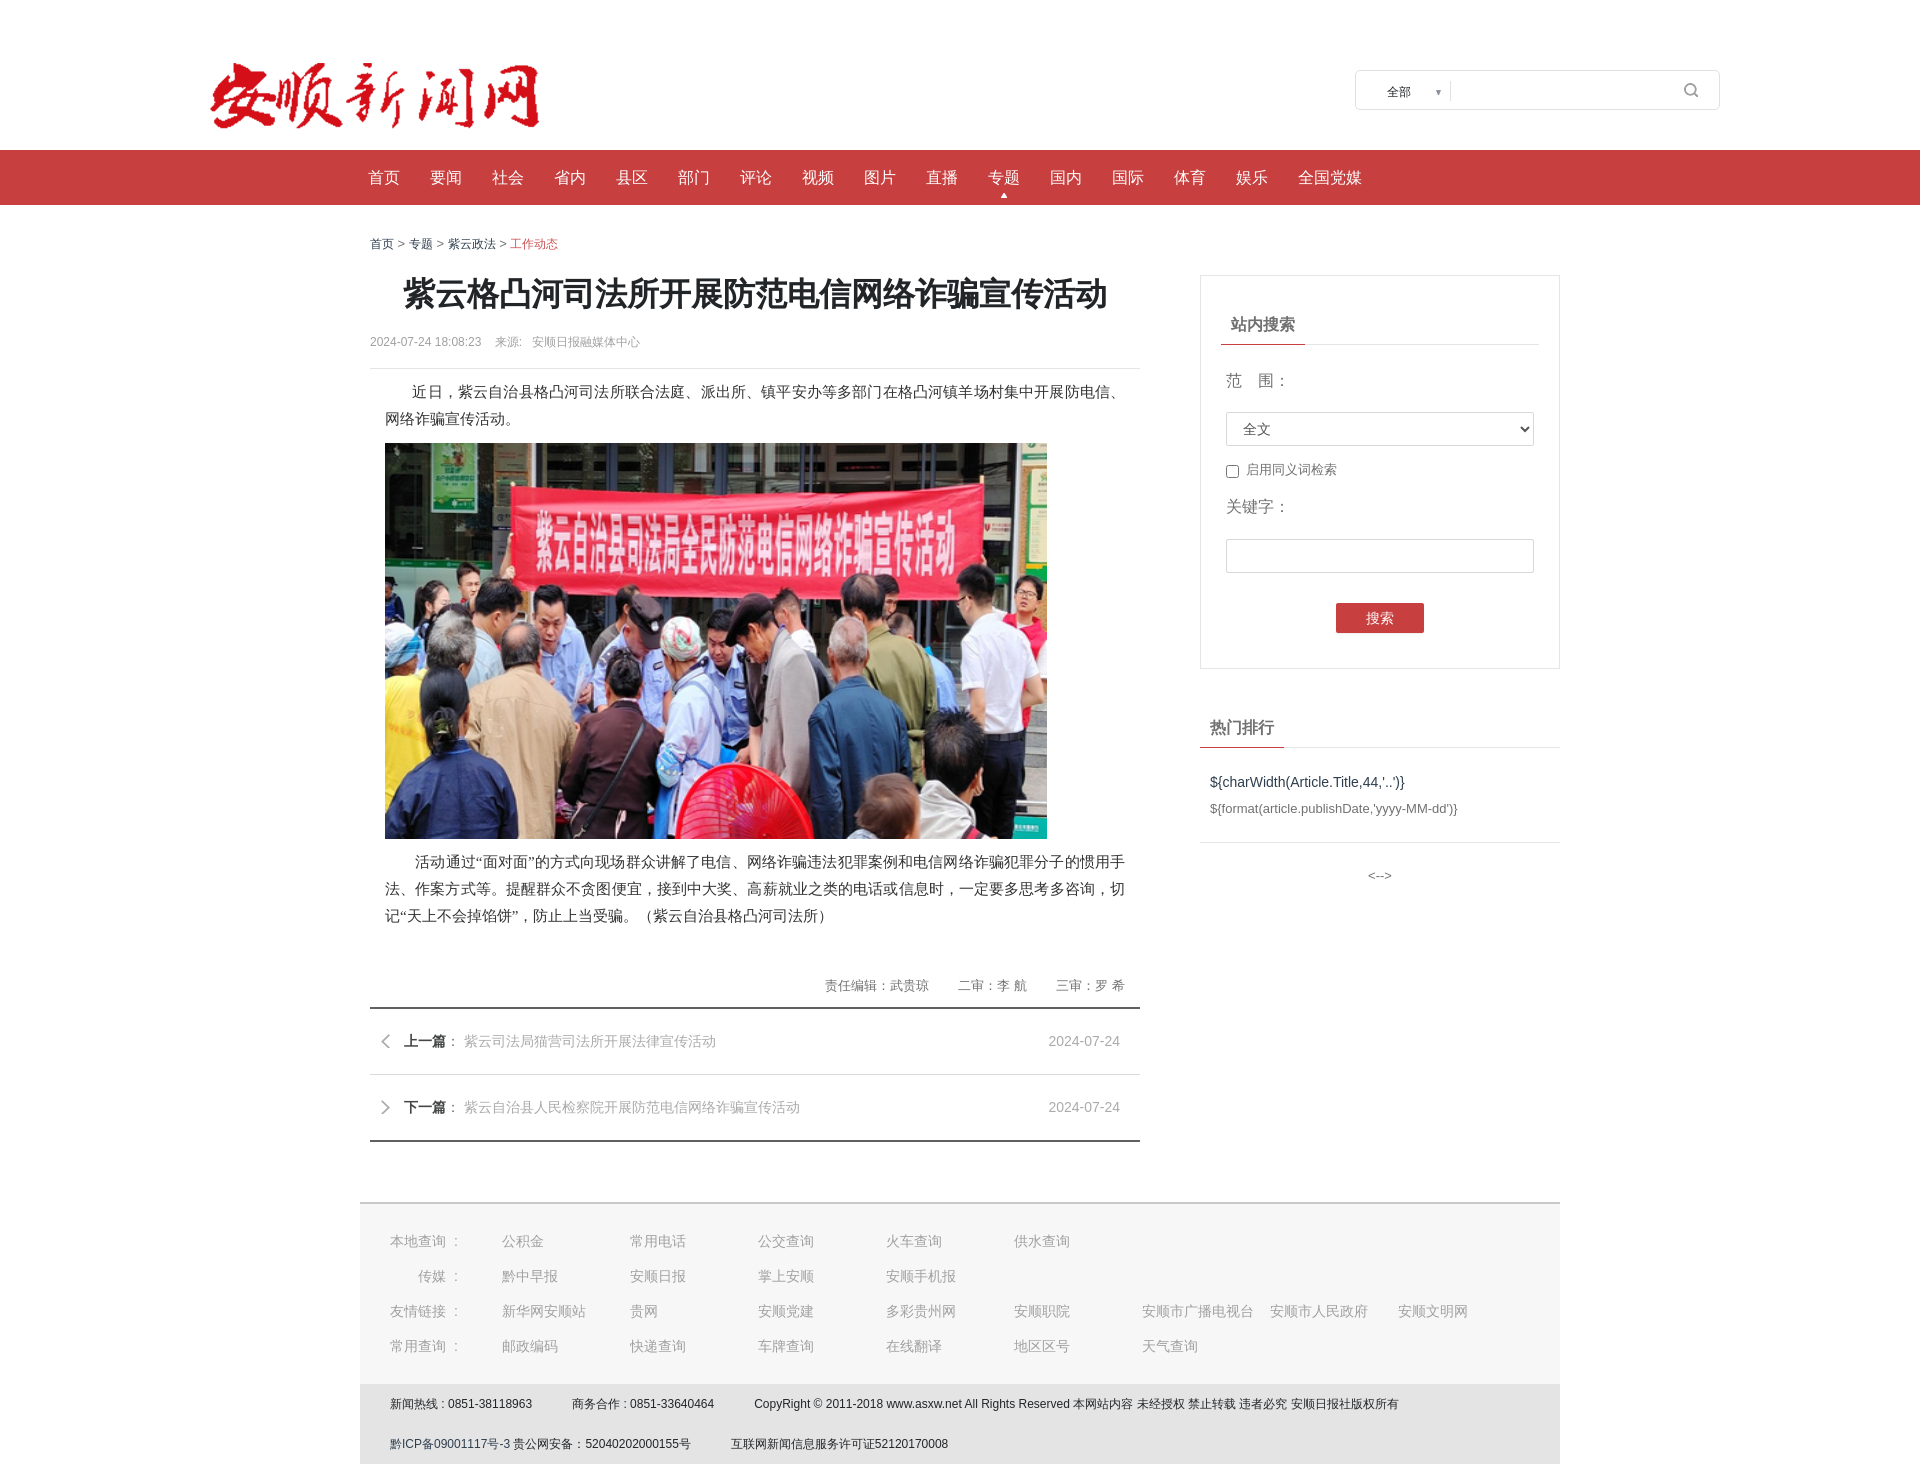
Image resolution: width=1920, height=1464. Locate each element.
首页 (384, 177)
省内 (570, 177)
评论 (756, 177)
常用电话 (658, 1241)
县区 (632, 177)
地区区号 (1042, 1346)
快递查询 (658, 1346)
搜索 (1380, 618)
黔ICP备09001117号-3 (450, 1444)
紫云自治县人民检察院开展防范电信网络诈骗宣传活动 (632, 1107)
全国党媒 (1330, 177)
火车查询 (914, 1241)
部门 (694, 177)
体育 (1190, 177)
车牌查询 (786, 1346)
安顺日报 (658, 1276)
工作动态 (534, 244)
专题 (1004, 177)
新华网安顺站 (544, 1311)
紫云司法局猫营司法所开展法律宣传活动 (590, 1041)
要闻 (446, 177)
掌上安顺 (786, 1276)
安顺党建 (786, 1311)
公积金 (523, 1241)
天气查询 (1170, 1346)
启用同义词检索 (1281, 470)
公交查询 (786, 1241)
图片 (880, 177)
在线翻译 (914, 1346)
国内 (1066, 177)
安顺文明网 (1433, 1311)
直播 (942, 177)
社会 (508, 177)
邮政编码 (530, 1346)
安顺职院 (1042, 1311)
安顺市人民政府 (1319, 1311)
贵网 (644, 1311)
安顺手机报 (921, 1276)
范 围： (1258, 380)
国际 (1128, 177)
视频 (818, 177)
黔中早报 (530, 1276)
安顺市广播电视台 (1198, 1311)
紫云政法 (472, 244)
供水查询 (1042, 1241)
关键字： (1258, 506)
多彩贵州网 (921, 1311)
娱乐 (1252, 177)
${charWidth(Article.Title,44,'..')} (1307, 782)
